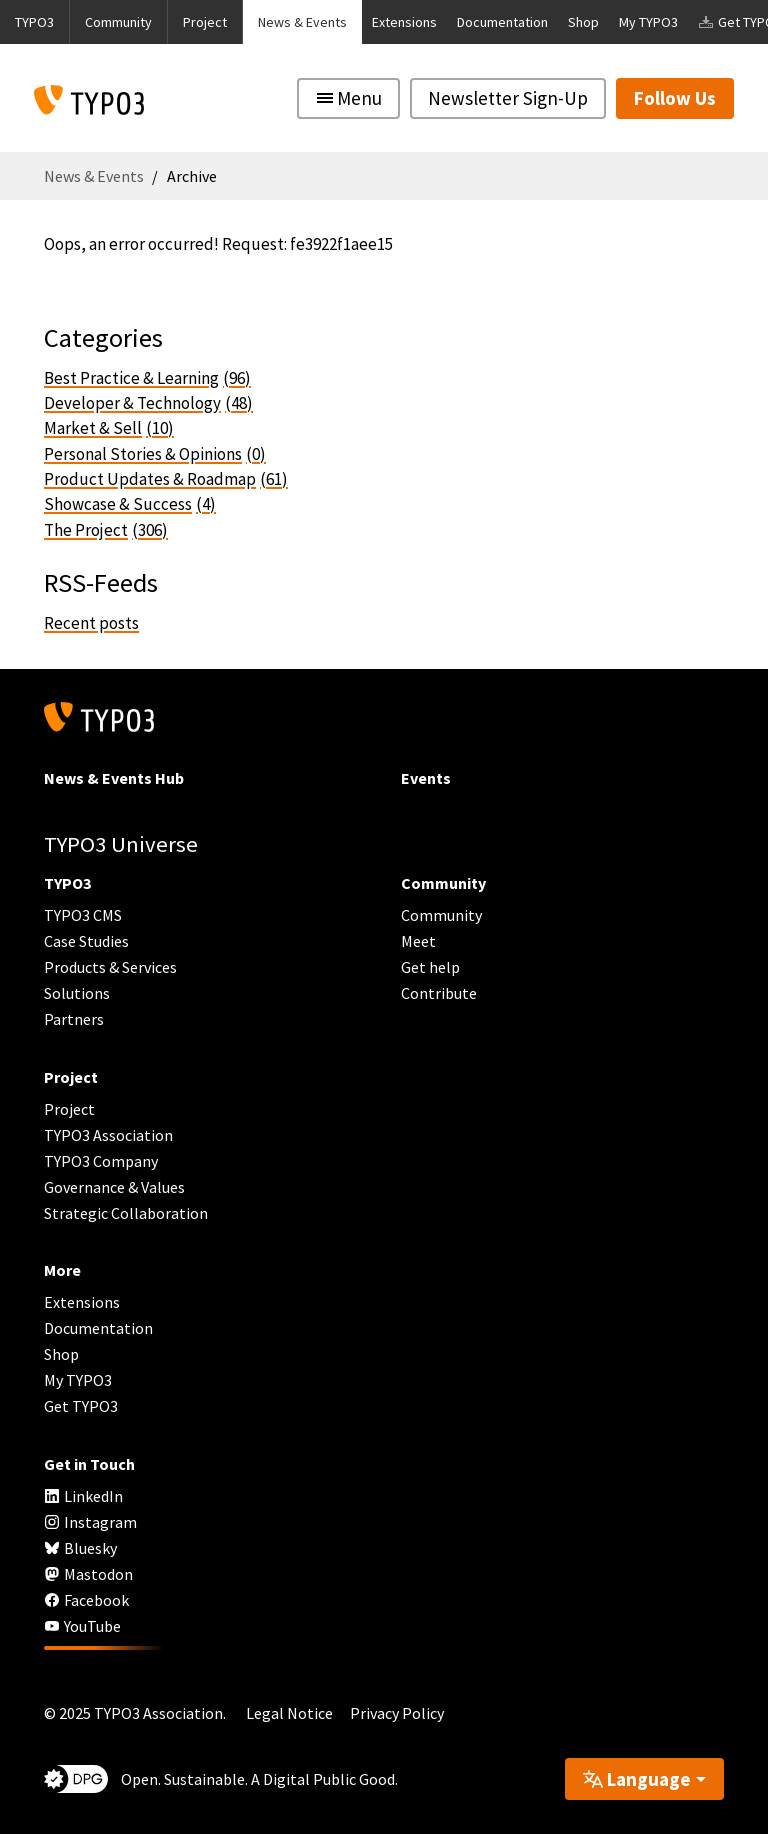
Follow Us (675, 98)
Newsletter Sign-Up (508, 98)
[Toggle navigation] (348, 98)
